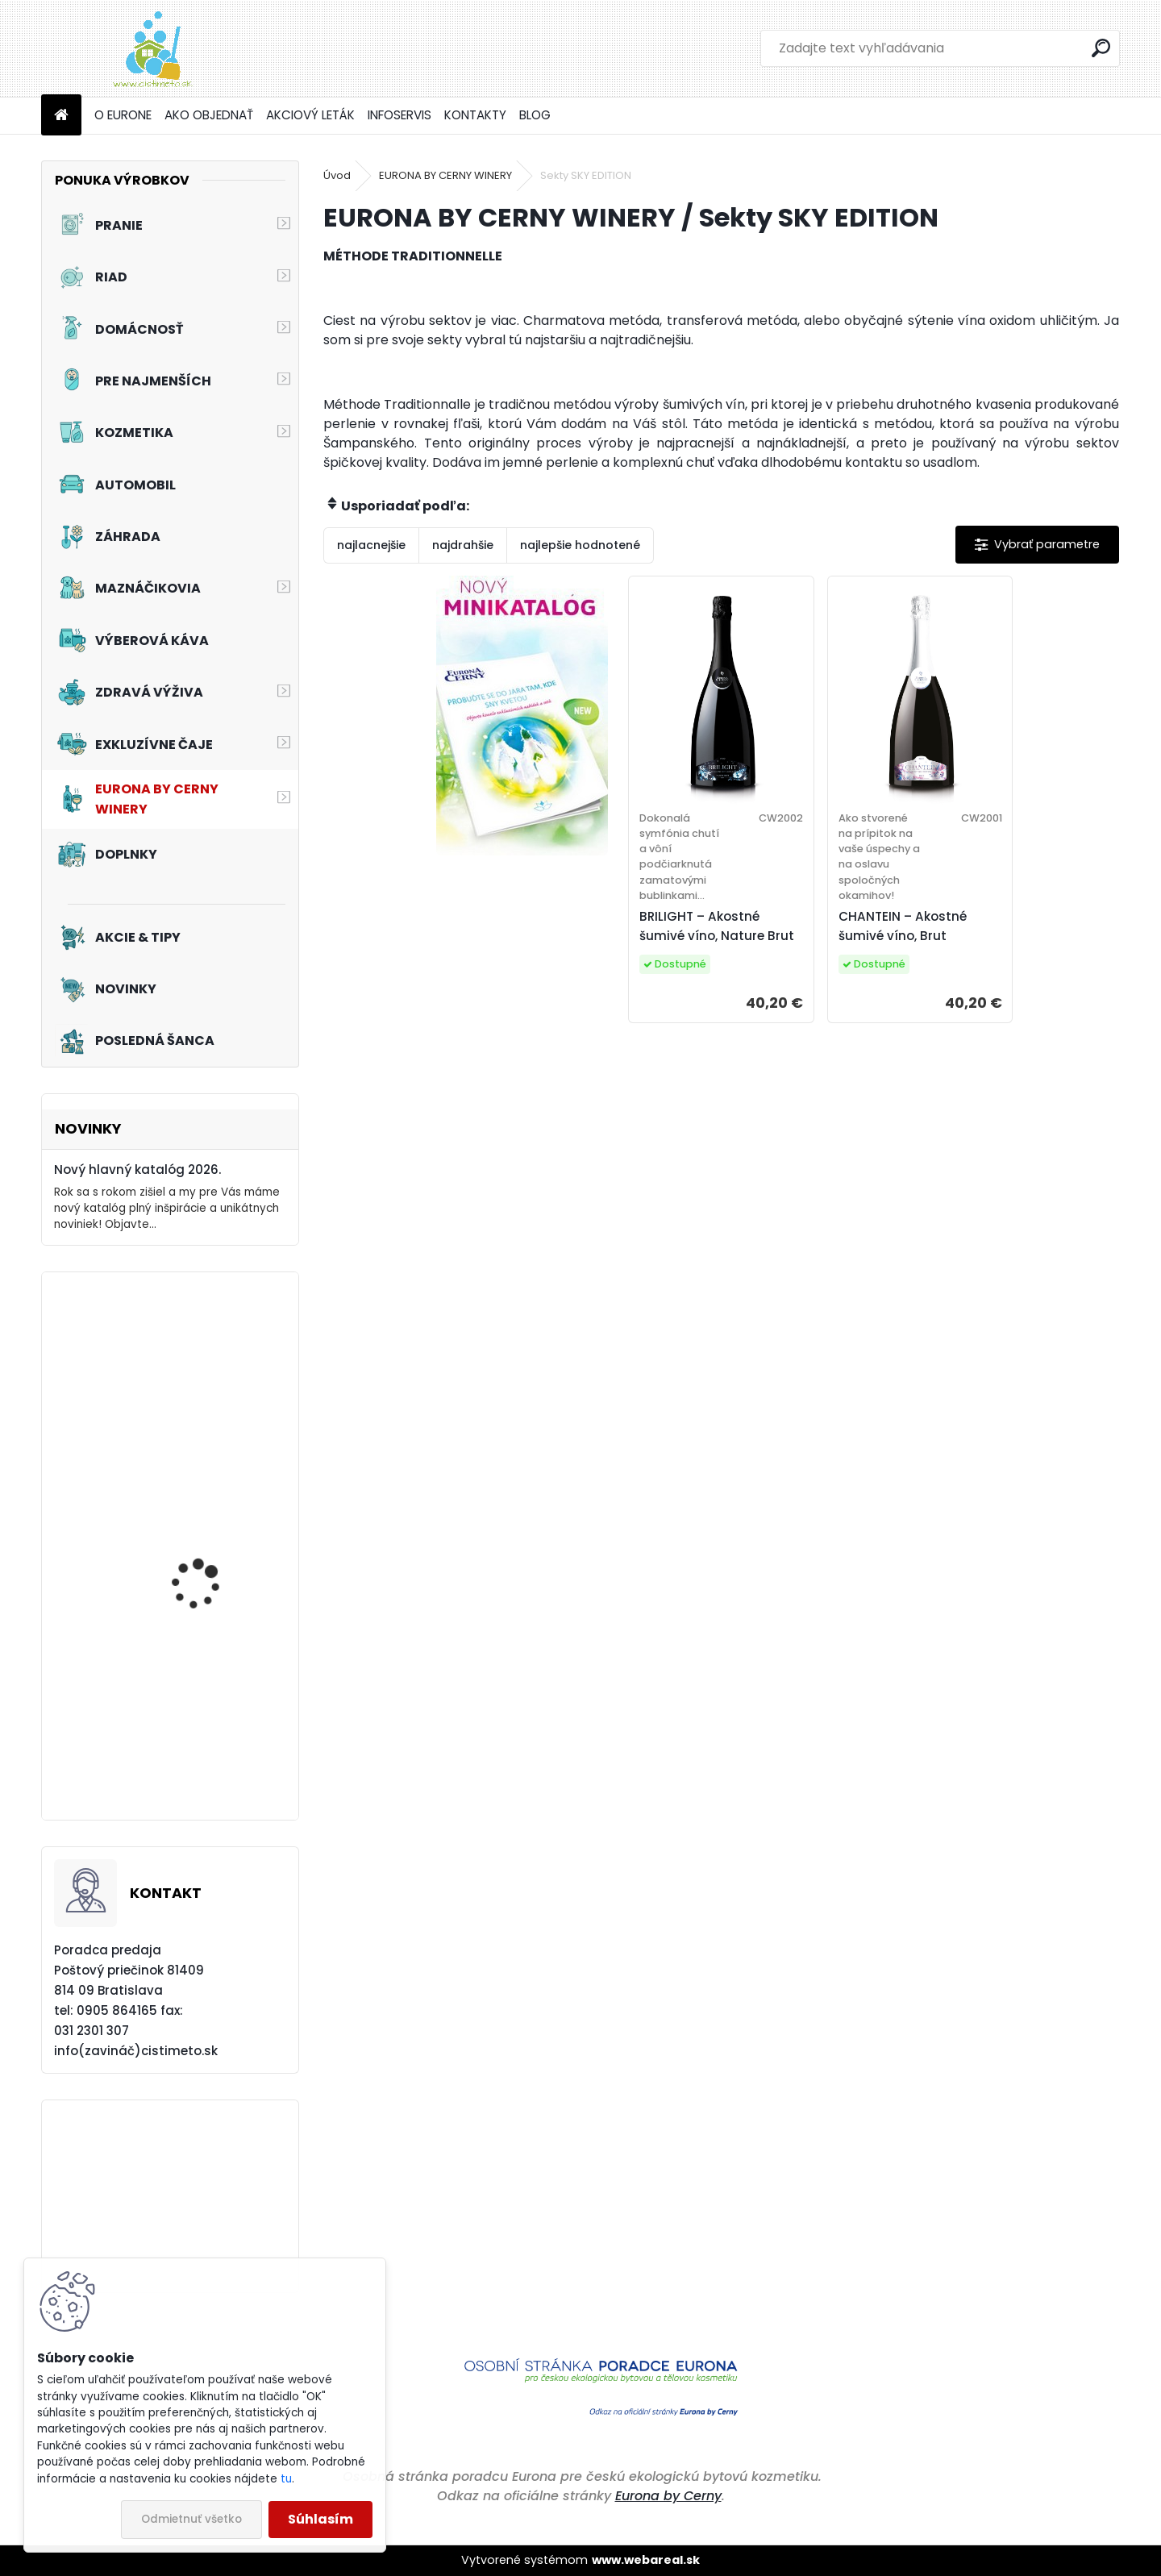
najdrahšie (462, 545)
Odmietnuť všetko (191, 2519)
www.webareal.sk (646, 2560)
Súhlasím (320, 2519)
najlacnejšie (371, 545)
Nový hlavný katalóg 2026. (137, 1169)
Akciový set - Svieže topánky (202, 1387)
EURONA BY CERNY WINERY (445, 175)
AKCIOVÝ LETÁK (310, 114)
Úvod (337, 175)
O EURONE (123, 114)
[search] (1101, 48)
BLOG (535, 114)
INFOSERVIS (399, 114)
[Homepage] (61, 116)
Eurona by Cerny (668, 2496)
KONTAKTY (475, 114)
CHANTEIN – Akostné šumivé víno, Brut (902, 926)
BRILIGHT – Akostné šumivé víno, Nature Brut (716, 926)
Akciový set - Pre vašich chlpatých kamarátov (214, 1743)
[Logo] (152, 48)
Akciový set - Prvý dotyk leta (216, 1560)
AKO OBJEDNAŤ (208, 114)
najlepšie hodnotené (580, 545)
